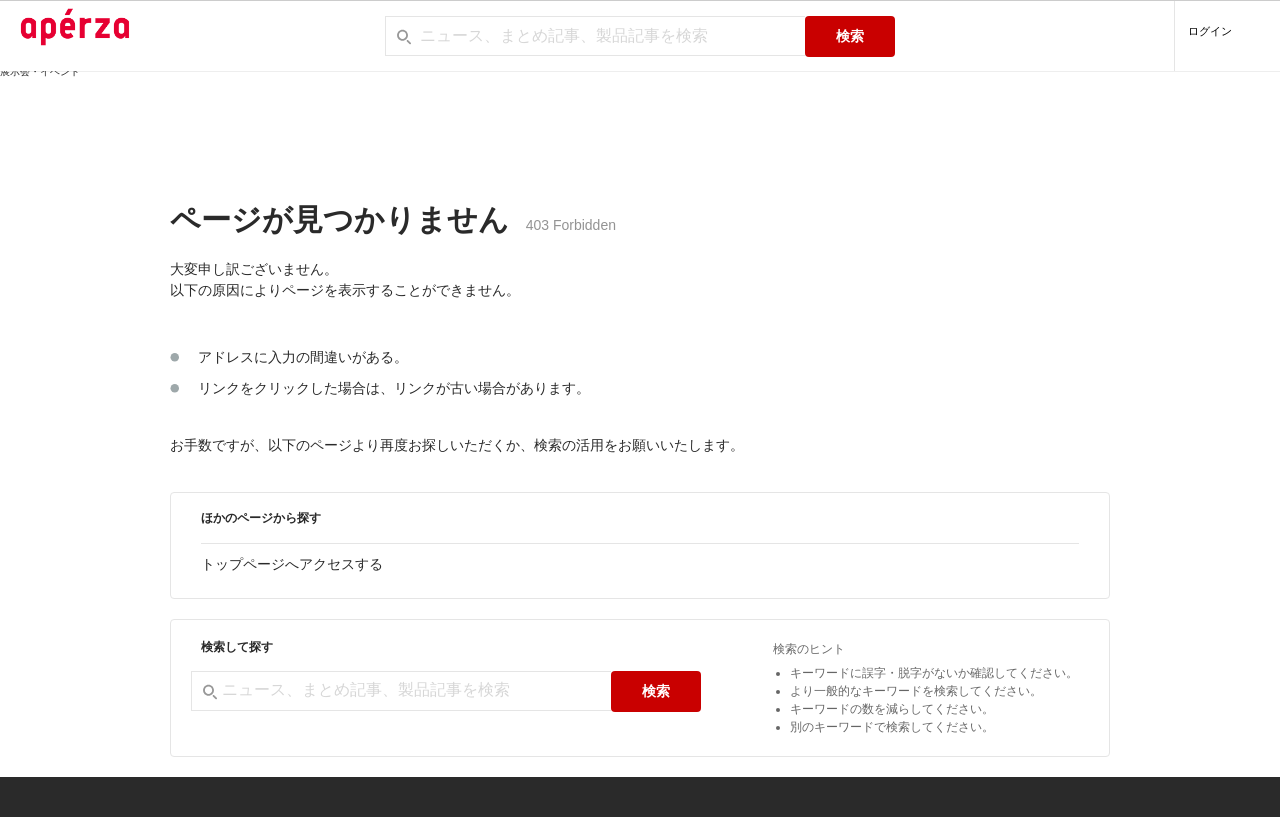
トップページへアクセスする (292, 564)
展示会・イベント (40, 71)
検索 (850, 36)
